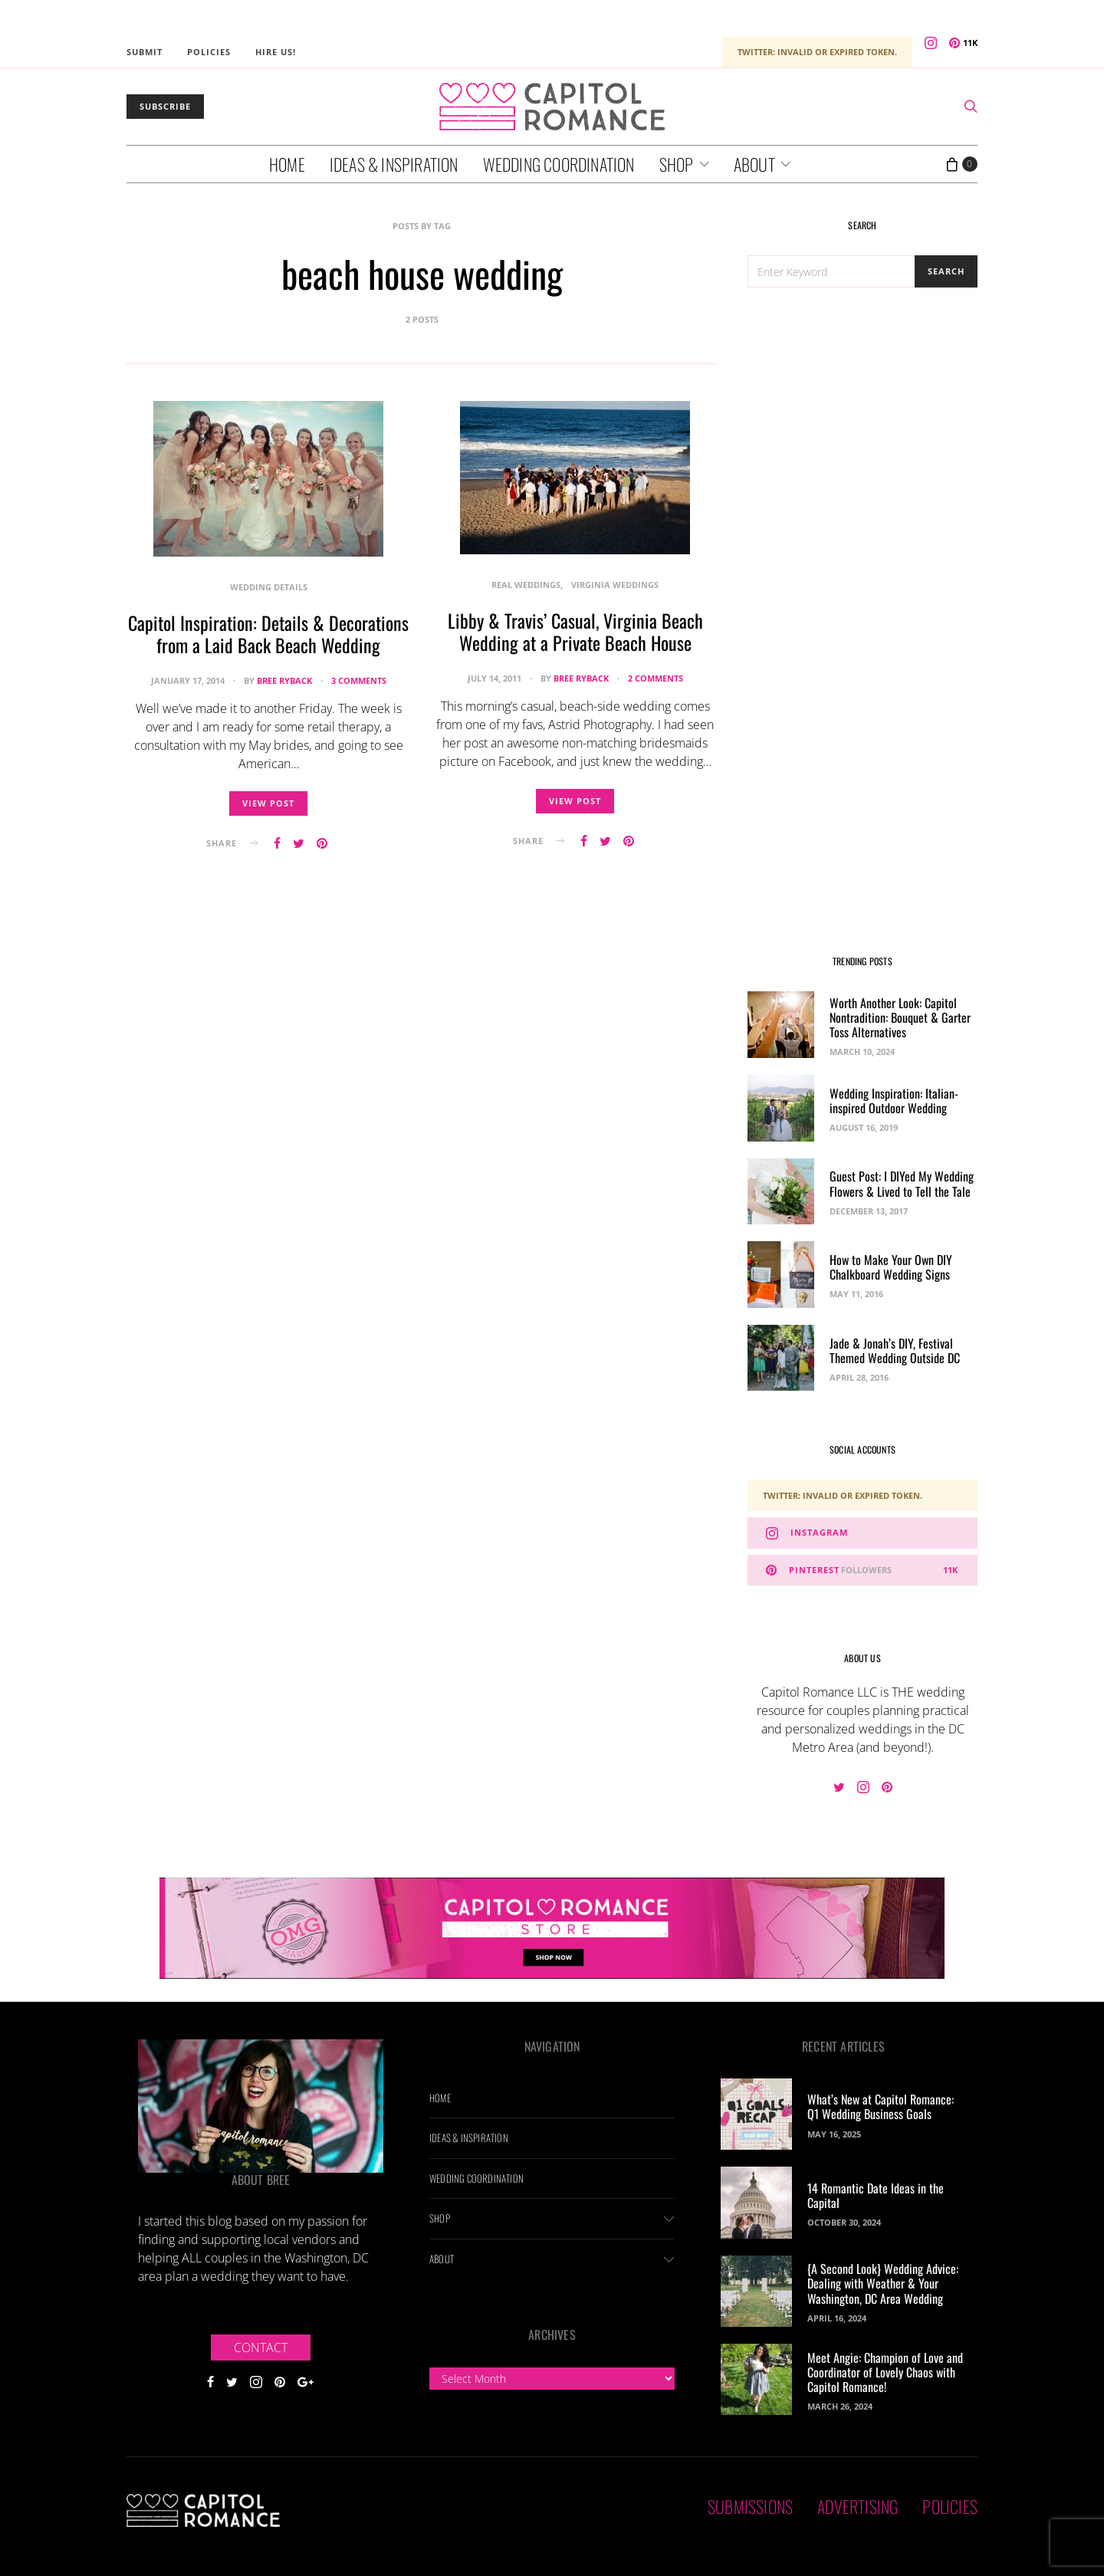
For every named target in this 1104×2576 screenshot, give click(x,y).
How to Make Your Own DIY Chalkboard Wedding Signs (891, 1266)
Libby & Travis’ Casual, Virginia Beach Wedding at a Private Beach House (575, 631)
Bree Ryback (284, 680)
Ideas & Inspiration (394, 164)
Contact (261, 2347)
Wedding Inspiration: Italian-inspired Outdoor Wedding (894, 1100)
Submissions (750, 2506)
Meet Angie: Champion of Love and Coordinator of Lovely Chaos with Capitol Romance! (885, 2372)
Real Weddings (525, 584)
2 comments (655, 678)
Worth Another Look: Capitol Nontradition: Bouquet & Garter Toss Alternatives (900, 1017)
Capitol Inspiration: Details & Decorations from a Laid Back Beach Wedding (268, 634)
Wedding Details (268, 587)
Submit (145, 52)
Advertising (857, 2506)
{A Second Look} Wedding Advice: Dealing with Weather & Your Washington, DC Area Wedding (882, 2283)
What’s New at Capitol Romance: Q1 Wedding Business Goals (880, 2106)
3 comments (358, 680)
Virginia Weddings (615, 584)
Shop (676, 164)
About (754, 164)
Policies (209, 52)
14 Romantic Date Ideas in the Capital (875, 2195)
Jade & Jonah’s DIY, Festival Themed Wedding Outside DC (895, 1350)
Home (287, 164)
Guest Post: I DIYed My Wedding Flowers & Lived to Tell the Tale (902, 1183)
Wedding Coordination (559, 164)
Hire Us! (275, 52)
